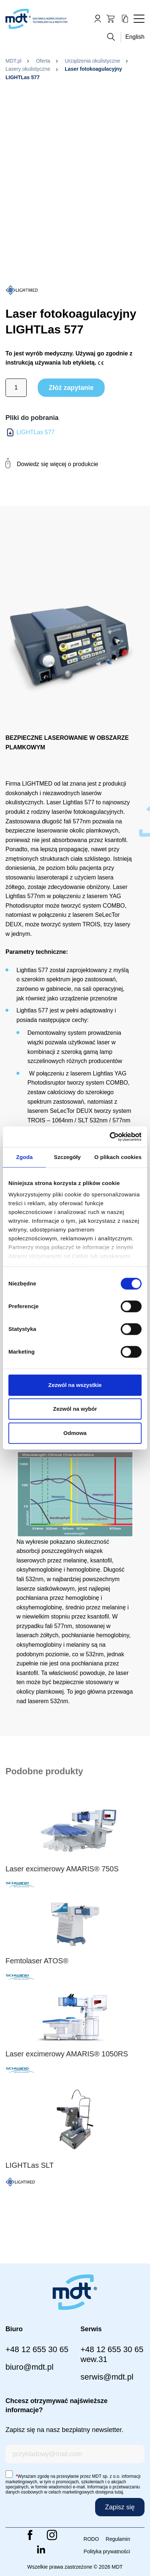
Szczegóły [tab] (67, 1157)
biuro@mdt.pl (29, 2367)
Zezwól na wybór (75, 1409)
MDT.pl (13, 61)
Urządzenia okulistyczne (92, 61)
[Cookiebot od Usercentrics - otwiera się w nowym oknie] (110, 1136)
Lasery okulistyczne (27, 69)
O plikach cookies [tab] (118, 1157)
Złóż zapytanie (71, 387)
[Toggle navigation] (139, 19)
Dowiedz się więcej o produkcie (51, 464)
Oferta (43, 61)
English (135, 37)
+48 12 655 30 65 (36, 2349)
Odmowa (74, 1433)
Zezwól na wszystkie (75, 1385)
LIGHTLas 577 (35, 432)
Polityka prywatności (107, 2551)
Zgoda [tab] (24, 1157)
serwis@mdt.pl (107, 2376)
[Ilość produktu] (16, 388)
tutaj (119, 2492)
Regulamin (118, 2539)
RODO (91, 2539)
